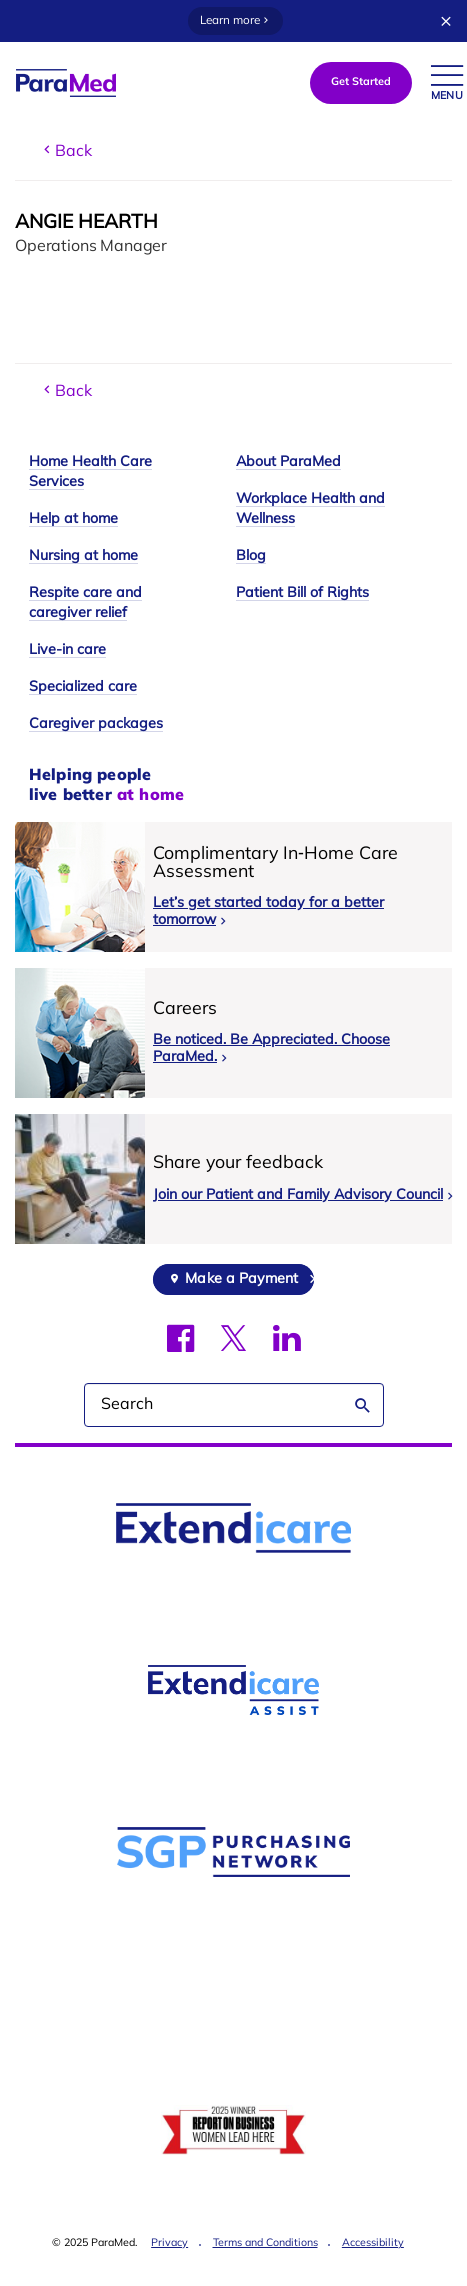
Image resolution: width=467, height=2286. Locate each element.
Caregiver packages (96, 724)
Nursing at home (83, 556)
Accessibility (373, 2243)
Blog (251, 556)
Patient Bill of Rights (302, 593)
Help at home (73, 519)
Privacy (169, 2243)
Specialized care (83, 687)
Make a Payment (241, 1279)
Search (363, 1405)
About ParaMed (288, 462)
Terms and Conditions (265, 2243)
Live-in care (67, 650)
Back (65, 150)
